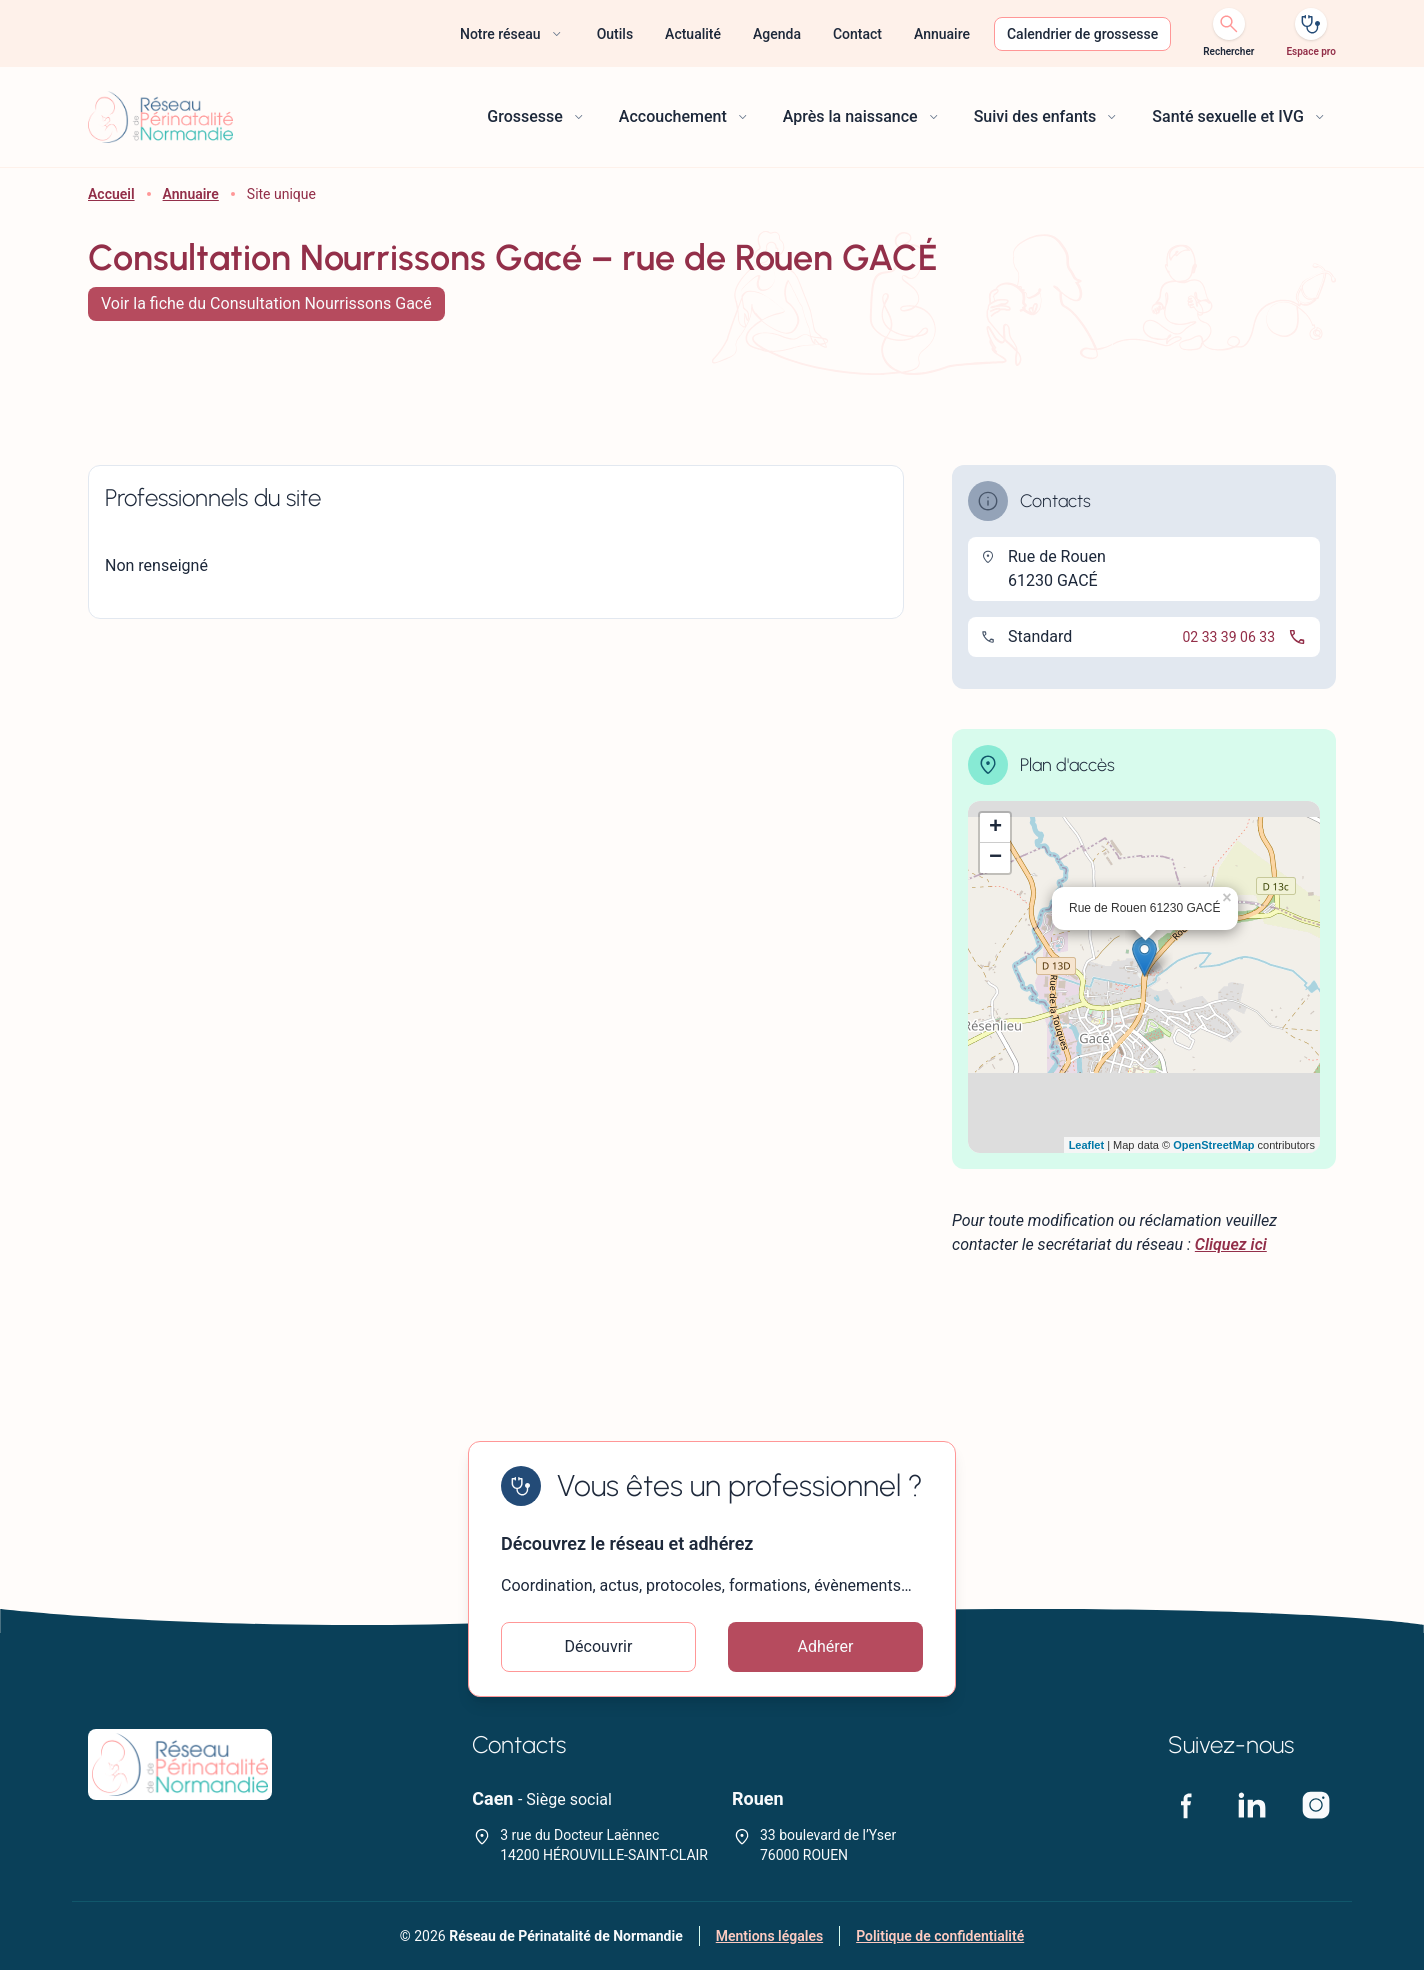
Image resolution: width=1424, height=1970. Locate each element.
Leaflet (1086, 1145)
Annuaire (191, 194)
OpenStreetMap (1213, 1145)
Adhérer (826, 1646)
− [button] (995, 858)
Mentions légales (769, 1936)
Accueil (111, 194)
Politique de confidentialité (940, 1936)
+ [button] (995, 828)
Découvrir (599, 1646)
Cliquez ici (1231, 1244)
